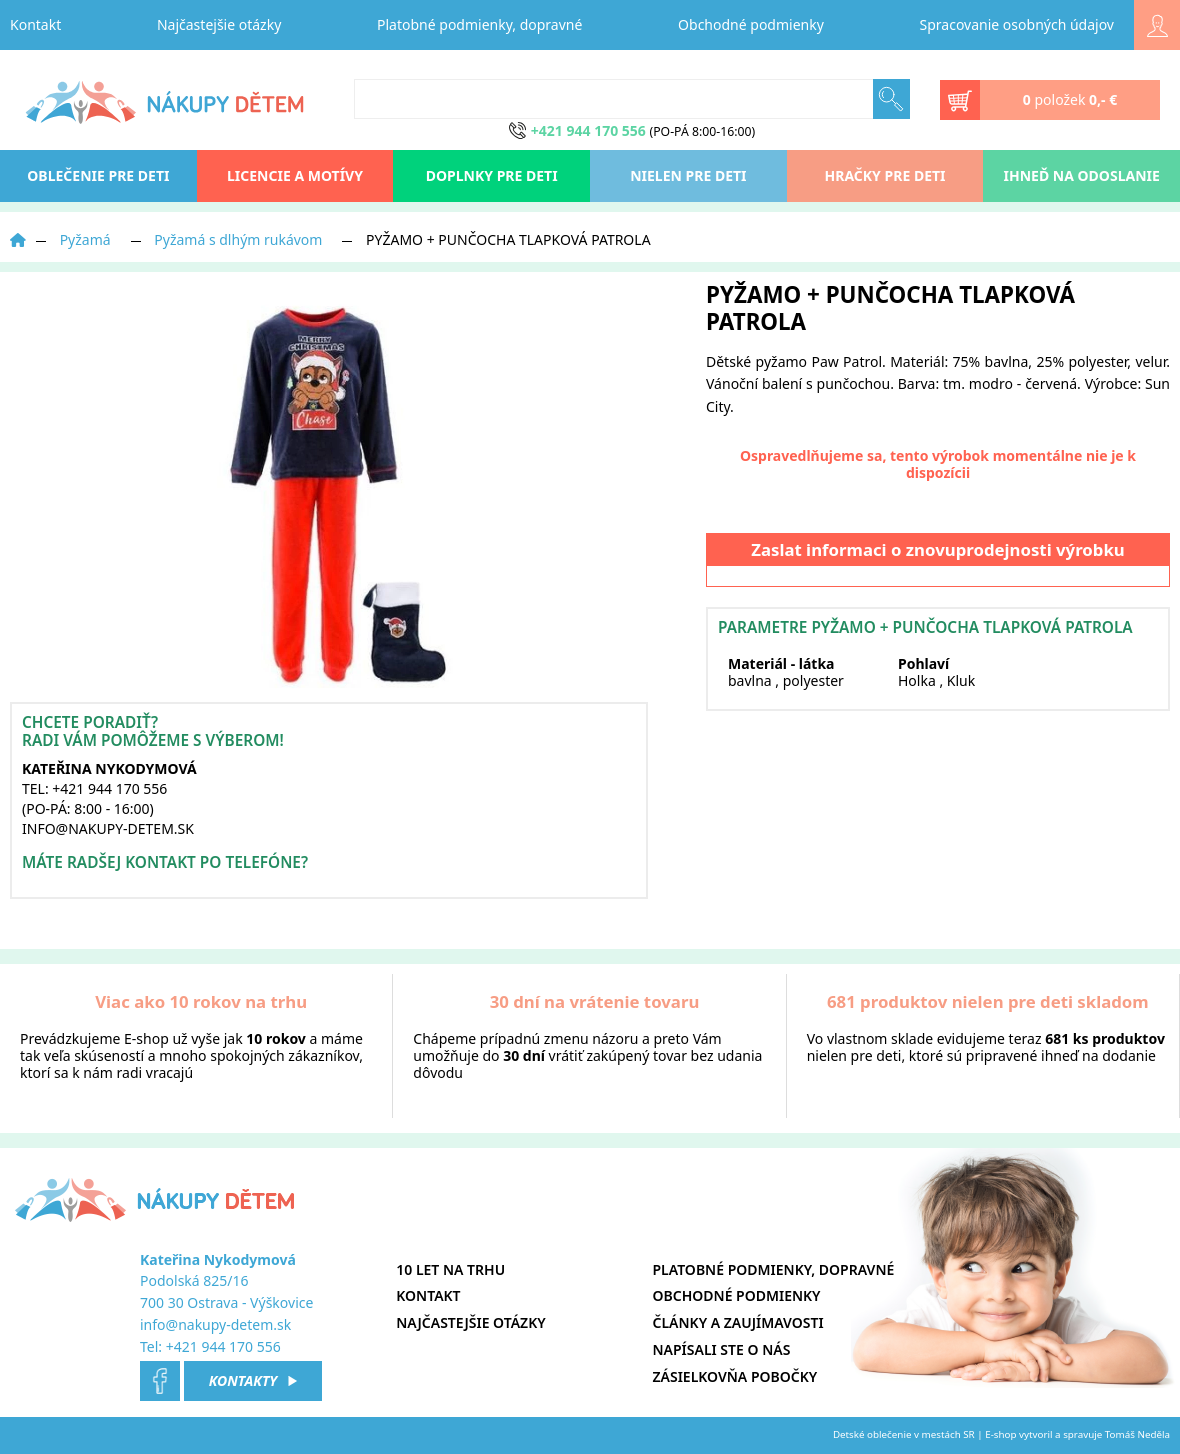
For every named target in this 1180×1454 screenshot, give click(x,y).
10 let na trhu (450, 1269)
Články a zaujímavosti (738, 1322)
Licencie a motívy (295, 175)
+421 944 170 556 (223, 1346)
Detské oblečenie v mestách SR (904, 1434)
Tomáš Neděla (1137, 1434)
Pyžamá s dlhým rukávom (238, 239)
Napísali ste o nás (722, 1349)
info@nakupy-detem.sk (215, 1324)
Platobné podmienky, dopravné (479, 24)
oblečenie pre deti (98, 175)
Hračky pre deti (885, 175)
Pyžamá (85, 239)
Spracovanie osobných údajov (1017, 24)
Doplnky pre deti (492, 175)
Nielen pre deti (688, 175)
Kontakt (35, 24)
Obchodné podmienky (751, 24)
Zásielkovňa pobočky (735, 1376)
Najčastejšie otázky (219, 24)
